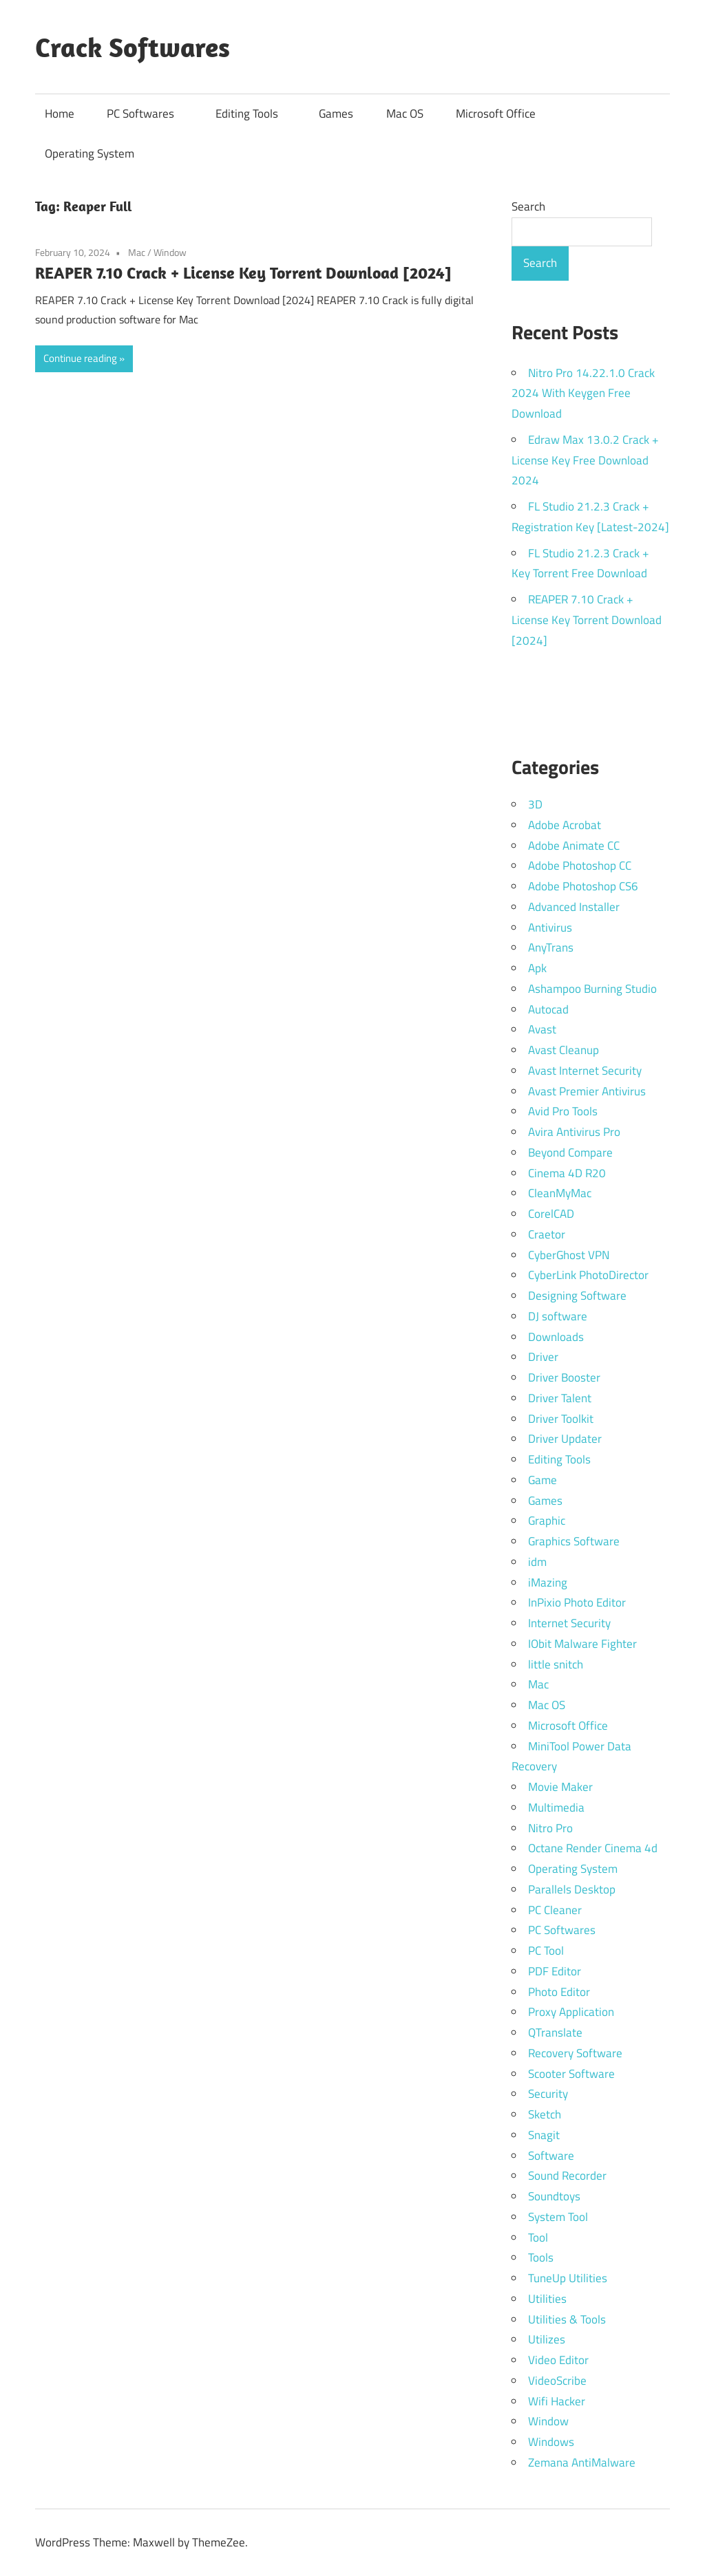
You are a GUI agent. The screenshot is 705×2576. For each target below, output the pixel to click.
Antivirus (550, 927)
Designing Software (577, 1296)
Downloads (556, 1337)
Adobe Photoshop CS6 (583, 886)
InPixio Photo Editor (577, 1602)
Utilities (547, 2299)
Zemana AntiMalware (581, 2462)
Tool (538, 2237)
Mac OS (404, 113)
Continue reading (80, 358)
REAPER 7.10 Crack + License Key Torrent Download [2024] (243, 272)
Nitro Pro (550, 1828)
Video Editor (558, 2360)
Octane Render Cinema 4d (592, 1848)
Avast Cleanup (563, 1050)
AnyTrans (551, 947)
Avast (542, 1029)
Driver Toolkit (560, 1419)
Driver (543, 1357)
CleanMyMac (559, 1193)
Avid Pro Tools (563, 1111)
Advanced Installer (574, 907)
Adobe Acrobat (564, 825)
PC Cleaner (555, 1910)
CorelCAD (551, 1214)
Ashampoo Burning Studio (592, 989)
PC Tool (546, 1951)
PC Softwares (147, 113)
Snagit (544, 2135)
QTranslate (555, 2032)
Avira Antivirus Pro (574, 1132)
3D (535, 804)
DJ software (557, 1316)
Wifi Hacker (556, 2401)
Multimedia (556, 1807)
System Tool (558, 2217)
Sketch (544, 2114)
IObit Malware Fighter (582, 1644)
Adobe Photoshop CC (579, 865)
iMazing (547, 1582)
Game (542, 1480)
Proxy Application (571, 2012)
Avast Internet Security (585, 1071)
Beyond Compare (570, 1152)
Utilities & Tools (567, 2319)
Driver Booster (564, 1377)
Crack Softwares (132, 47)
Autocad (548, 1009)
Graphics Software (574, 1541)
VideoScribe (557, 2381)
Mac (136, 252)
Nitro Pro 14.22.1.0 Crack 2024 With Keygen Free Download (583, 393)
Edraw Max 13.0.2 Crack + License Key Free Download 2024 (585, 460)
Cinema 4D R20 (567, 1173)
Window (170, 252)
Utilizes (546, 2339)
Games (336, 113)
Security (548, 2094)
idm (537, 1562)
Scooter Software (571, 2074)
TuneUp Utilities (567, 2278)
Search (528, 206)
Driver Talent (559, 1398)
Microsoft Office (496, 113)
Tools (541, 2257)
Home (59, 113)
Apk (537, 968)
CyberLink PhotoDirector (588, 1275)
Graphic (546, 1521)
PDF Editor (554, 1971)
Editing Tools (253, 113)
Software (551, 2156)
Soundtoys (554, 2196)
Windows (551, 2442)
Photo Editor (559, 1992)
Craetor (546, 1234)
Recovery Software (575, 2053)
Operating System (89, 153)
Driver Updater (565, 1439)
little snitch (555, 1664)
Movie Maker (560, 1787)
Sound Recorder (567, 2176)
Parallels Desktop (571, 1889)
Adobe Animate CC (574, 846)
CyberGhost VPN (568, 1255)
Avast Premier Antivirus (587, 1091)
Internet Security (569, 1623)
